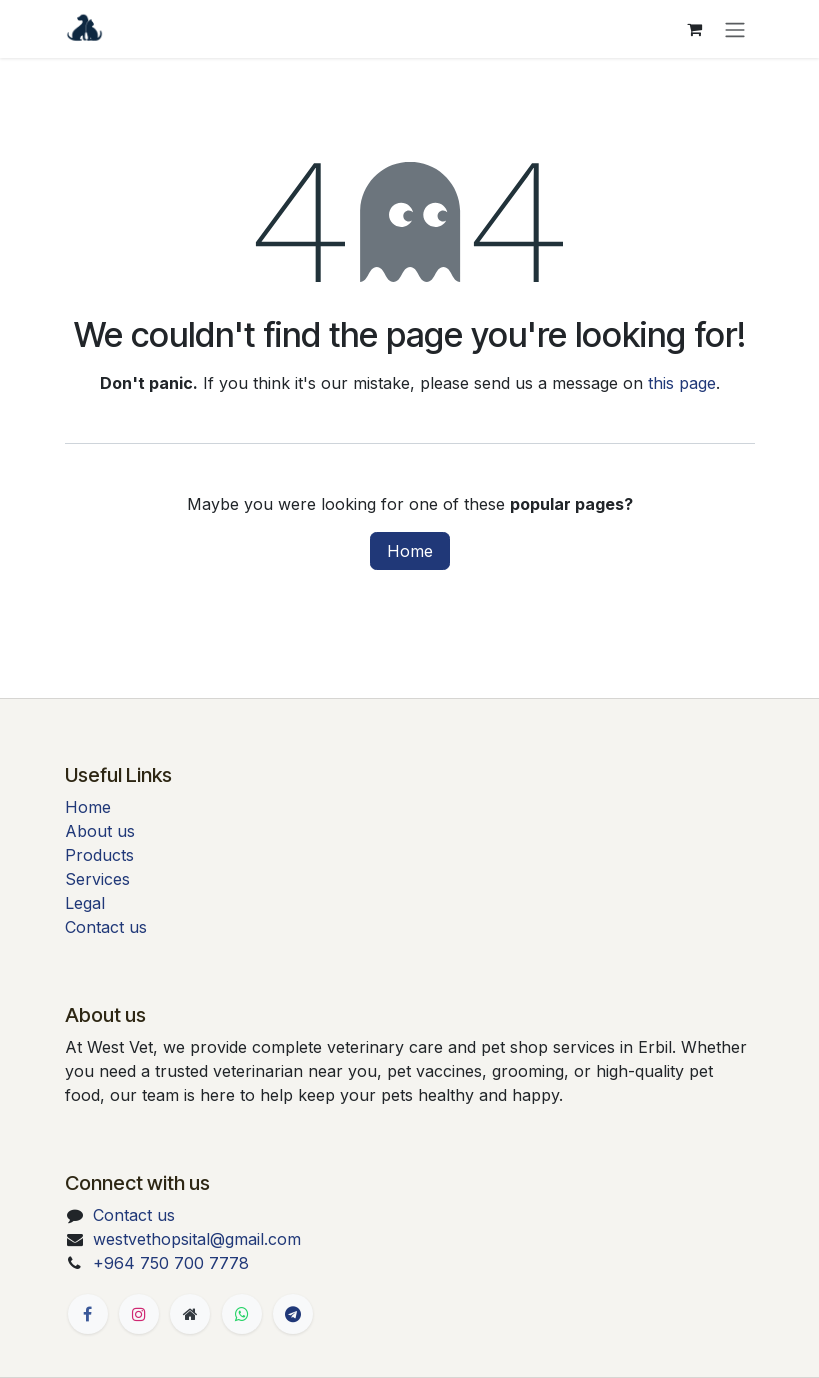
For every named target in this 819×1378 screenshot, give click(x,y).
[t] (293, 1314)
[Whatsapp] (242, 1314)
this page (682, 383)
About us (100, 831)
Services (97, 879)
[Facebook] (88, 1314)
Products (99, 855)
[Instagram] (139, 1314)
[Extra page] (190, 1314)
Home (410, 551)
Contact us (106, 927)
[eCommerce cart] (695, 29)
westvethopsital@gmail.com (197, 1239)
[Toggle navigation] (735, 29)
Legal (85, 903)
